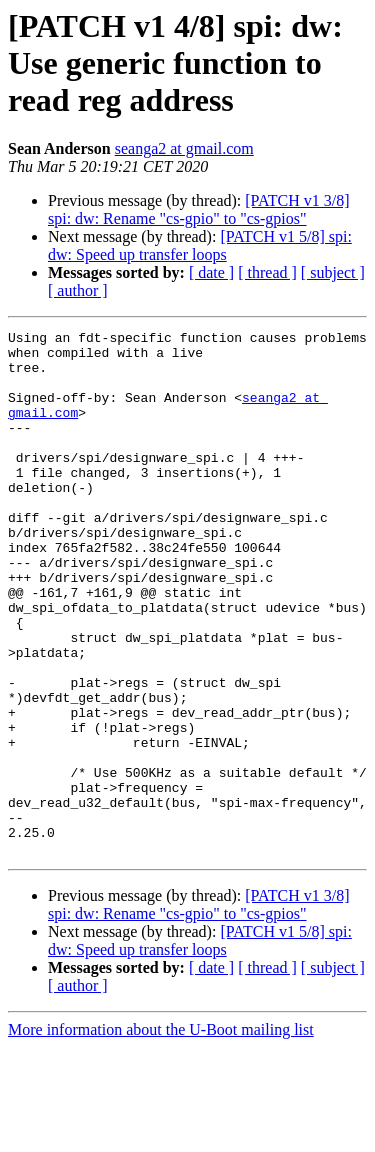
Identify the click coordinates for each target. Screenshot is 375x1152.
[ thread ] (267, 272)
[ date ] (211, 272)
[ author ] (78, 290)
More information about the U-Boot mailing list (161, 1134)
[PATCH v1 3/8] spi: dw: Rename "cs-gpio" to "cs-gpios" (199, 209)
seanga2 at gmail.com (184, 148)
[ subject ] (333, 272)
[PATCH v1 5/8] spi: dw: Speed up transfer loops (200, 245)
